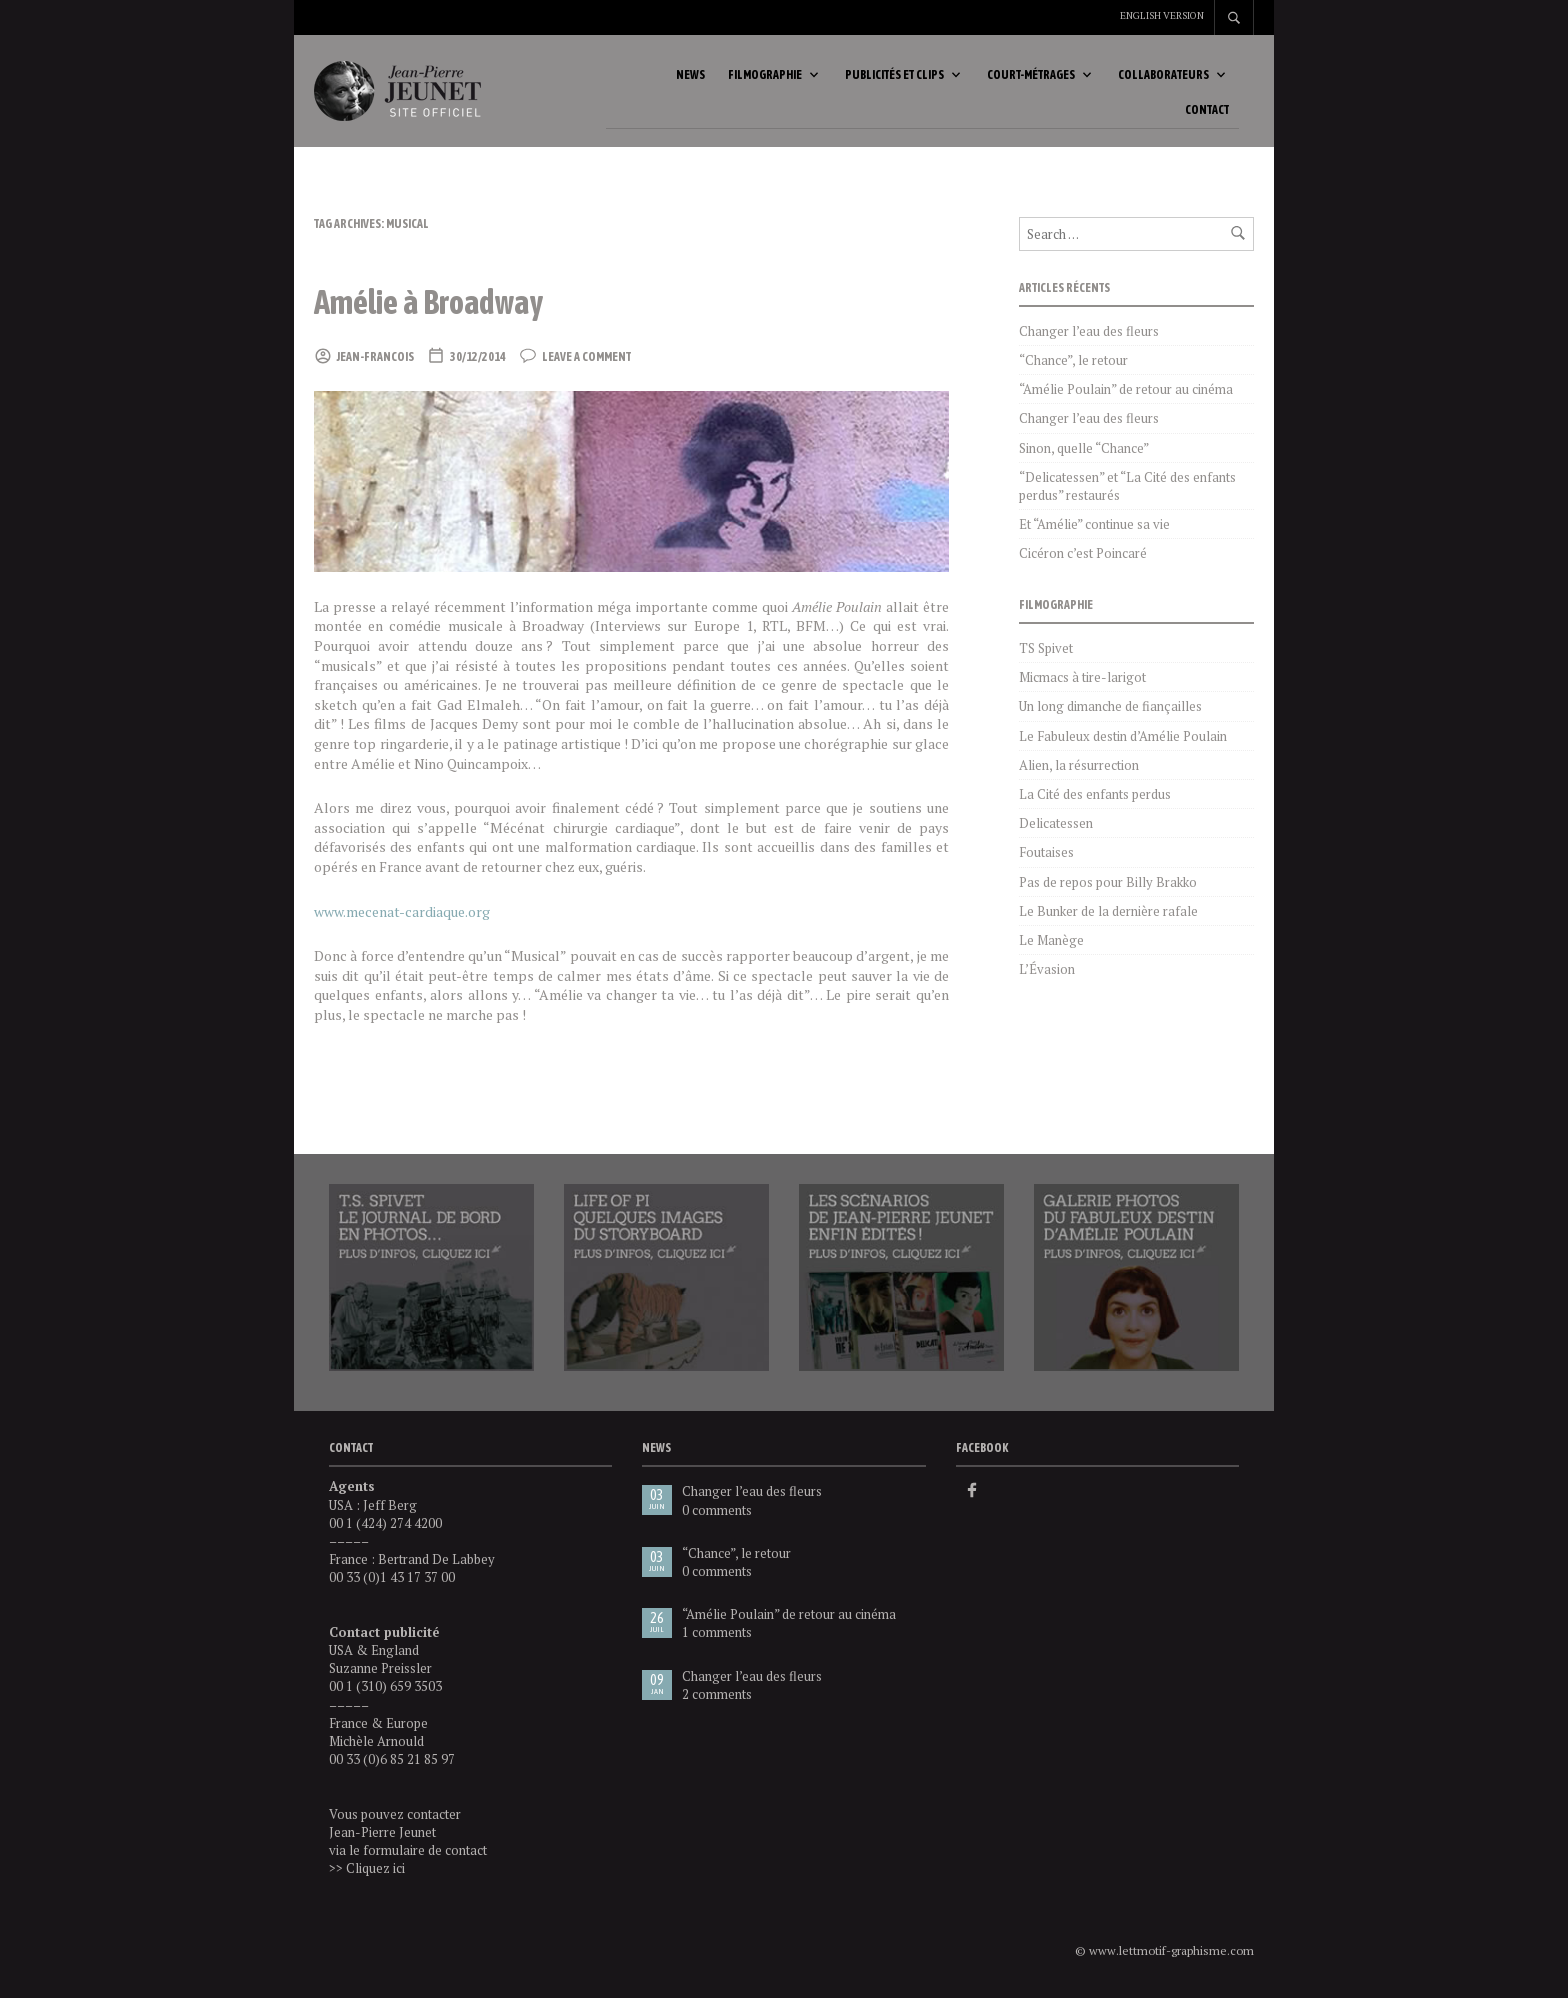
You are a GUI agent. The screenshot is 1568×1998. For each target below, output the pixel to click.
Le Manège (1051, 944)
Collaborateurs (1163, 77)
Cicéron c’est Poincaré (1083, 557)
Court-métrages (1031, 77)
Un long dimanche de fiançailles (1110, 710)
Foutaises (1046, 856)
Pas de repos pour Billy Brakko (1108, 886)
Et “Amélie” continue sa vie (1094, 528)
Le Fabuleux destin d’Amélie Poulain (1123, 740)
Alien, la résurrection (1079, 769)
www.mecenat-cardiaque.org (402, 915)
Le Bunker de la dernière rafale (1108, 915)
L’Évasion (1047, 973)
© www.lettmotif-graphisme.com (1164, 1954)
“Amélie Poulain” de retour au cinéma (1126, 393)
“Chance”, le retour (1073, 364)
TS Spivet (1046, 652)
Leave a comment (586, 361)
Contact (1207, 112)
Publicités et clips (894, 77)
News (690, 77)
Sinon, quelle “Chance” (1084, 452)
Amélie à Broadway (438, 305)
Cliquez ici (375, 1872)
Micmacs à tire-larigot (1082, 681)
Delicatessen (1056, 827)
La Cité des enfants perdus (1095, 798)
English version (1162, 15)
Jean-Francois (375, 361)
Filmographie (765, 77)
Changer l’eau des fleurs (1089, 335)
